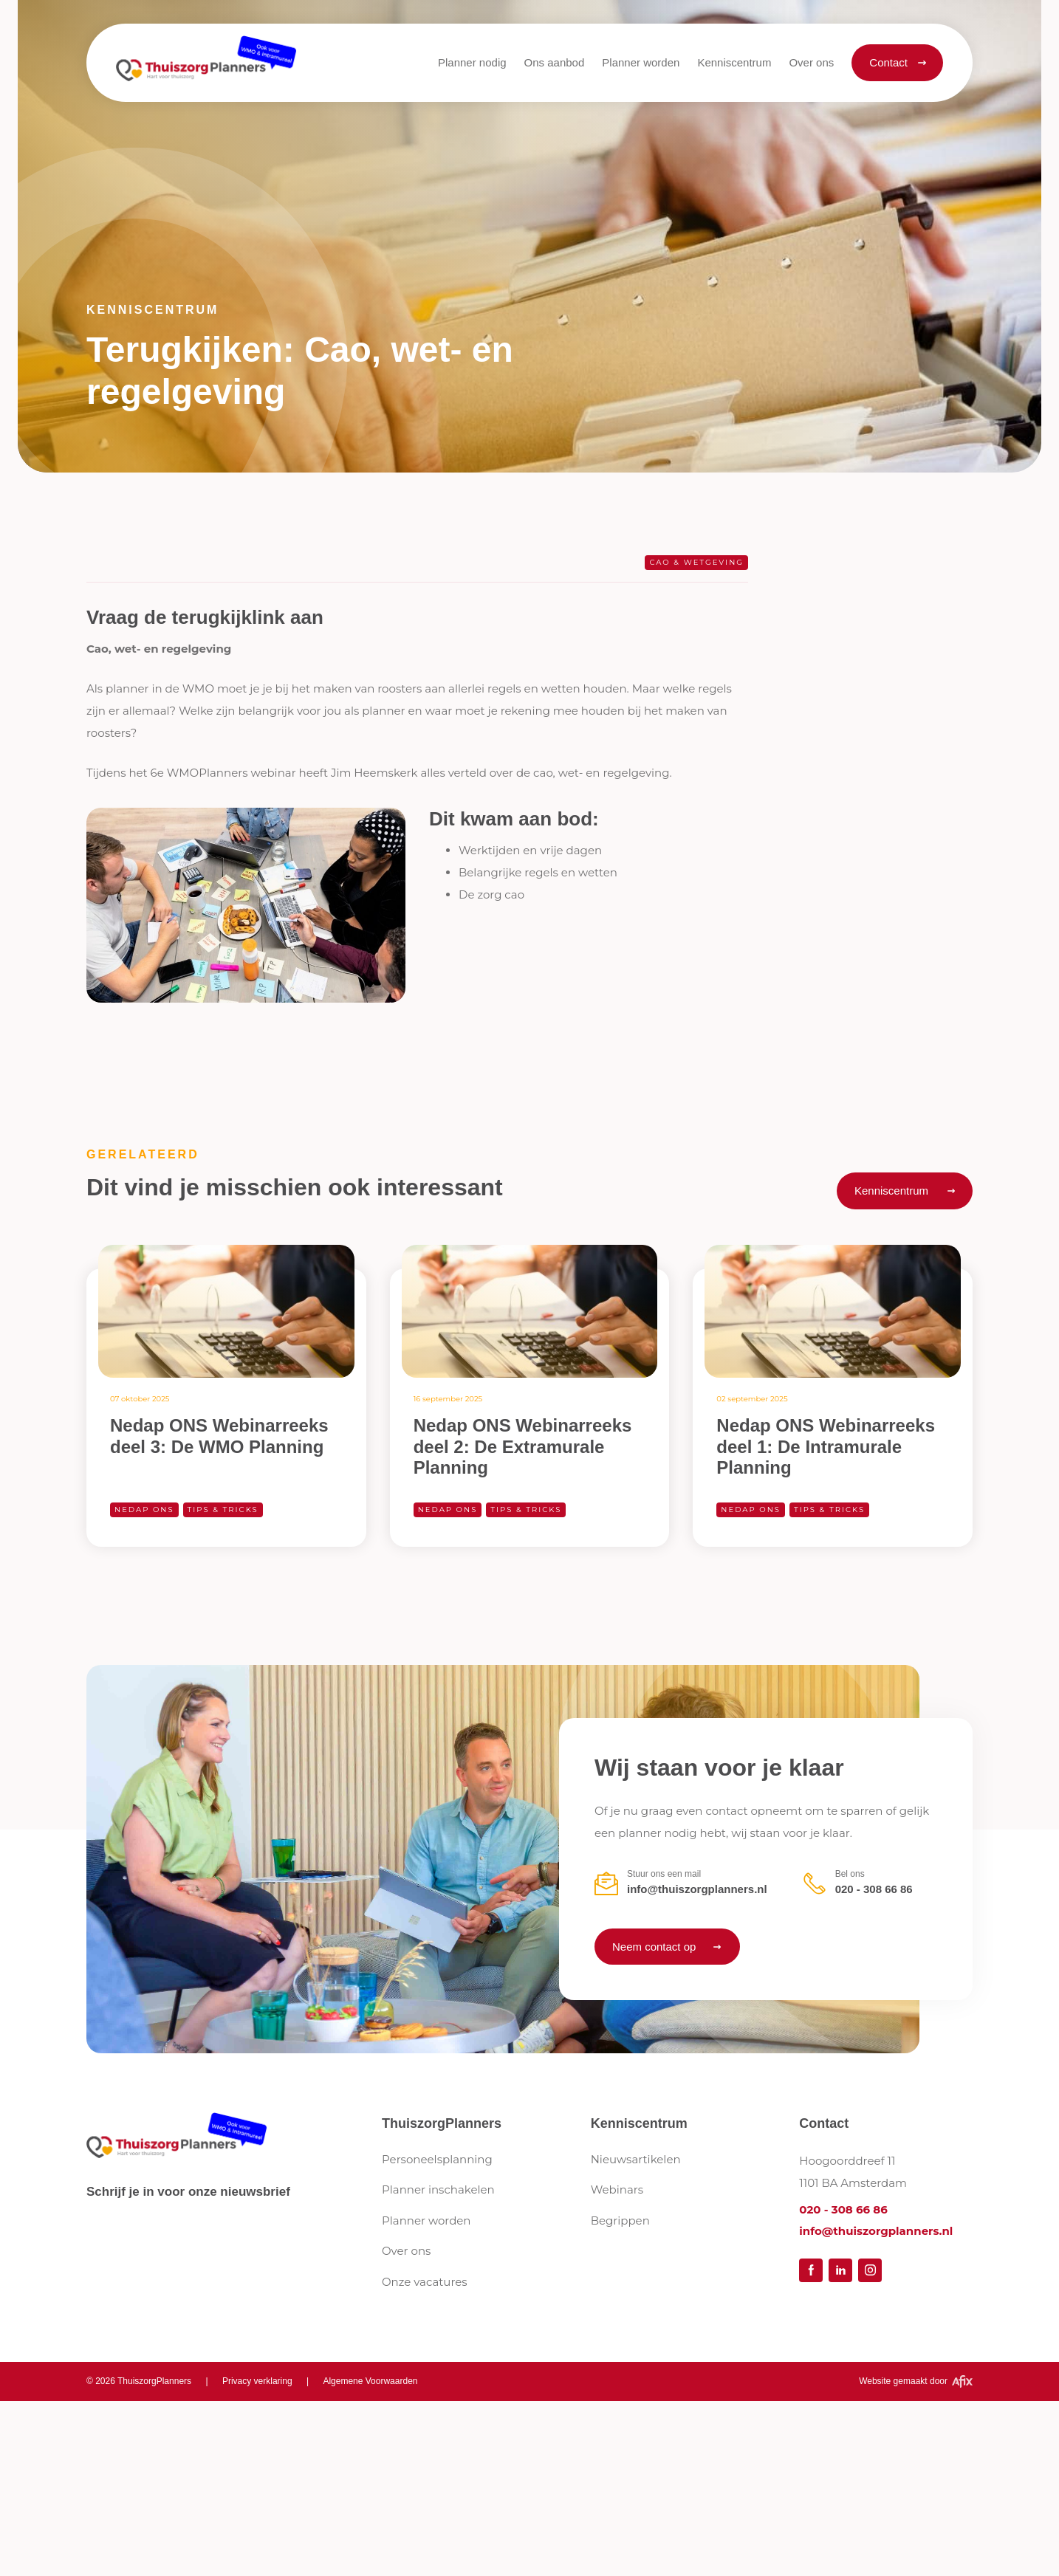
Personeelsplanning (437, 2159)
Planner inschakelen (438, 2189)
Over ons (406, 2251)
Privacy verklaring (257, 2381)
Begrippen (620, 2220)
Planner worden (426, 2220)
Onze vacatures (424, 2282)
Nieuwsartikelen (636, 2159)
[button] (554, 63)
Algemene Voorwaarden (370, 2381)
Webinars (617, 2189)
